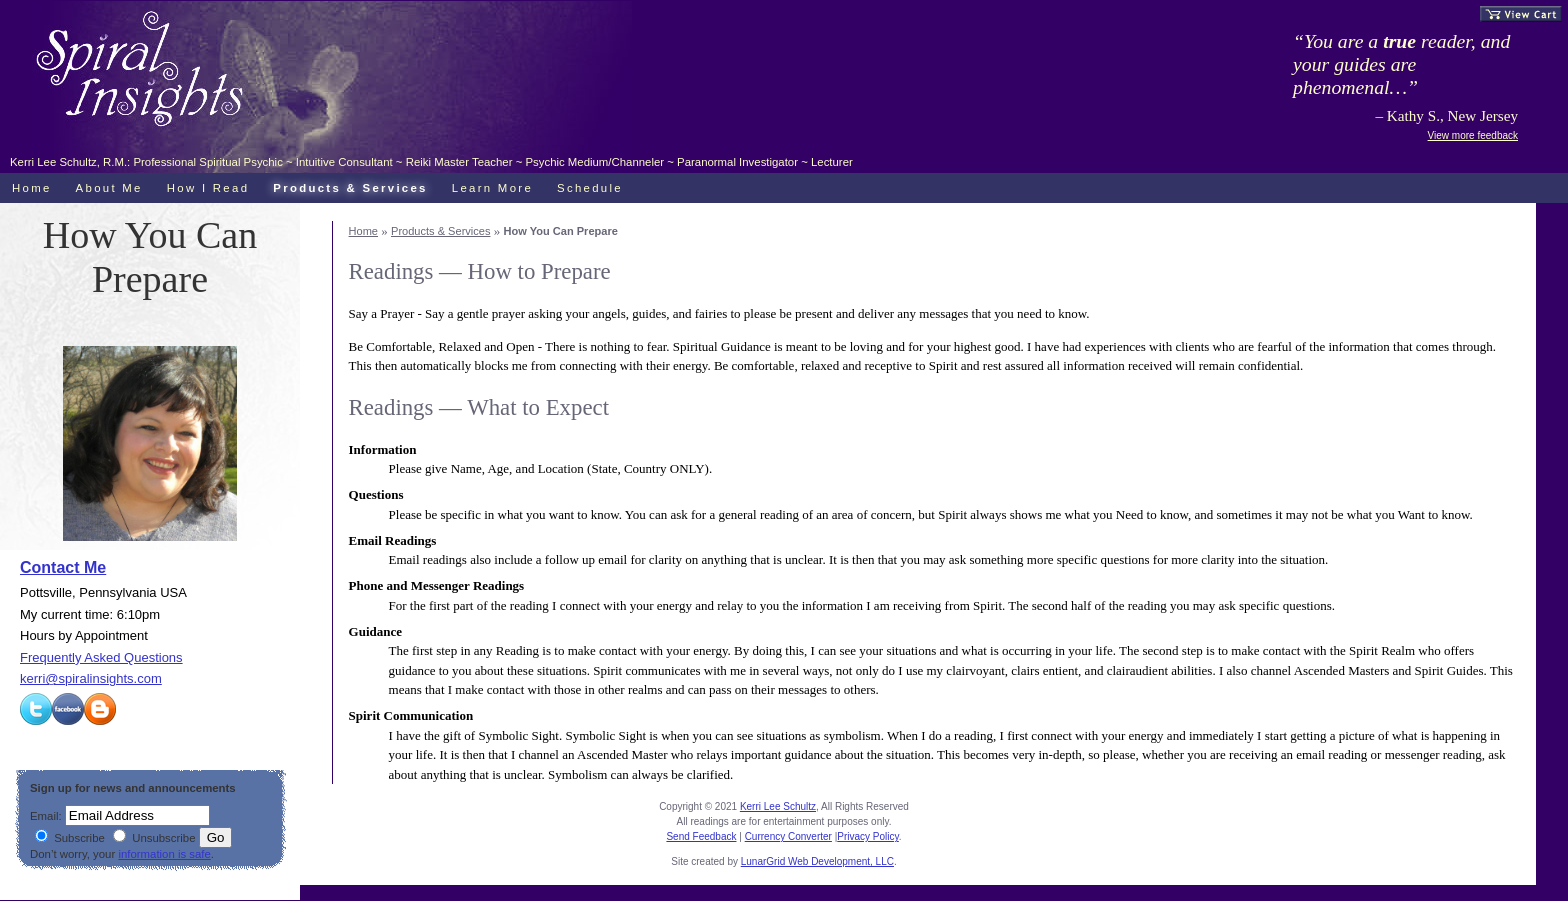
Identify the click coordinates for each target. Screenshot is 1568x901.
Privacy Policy (868, 836)
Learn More (492, 188)
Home (363, 231)
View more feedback (1473, 135)
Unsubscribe (154, 838)
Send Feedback (701, 836)
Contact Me (63, 567)
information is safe (164, 854)
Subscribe (70, 838)
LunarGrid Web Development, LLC (817, 861)
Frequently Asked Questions (101, 657)
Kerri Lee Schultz (778, 806)
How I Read (208, 188)
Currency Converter (788, 836)
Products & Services (440, 231)
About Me (109, 188)
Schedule (590, 188)
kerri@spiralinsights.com (91, 678)
